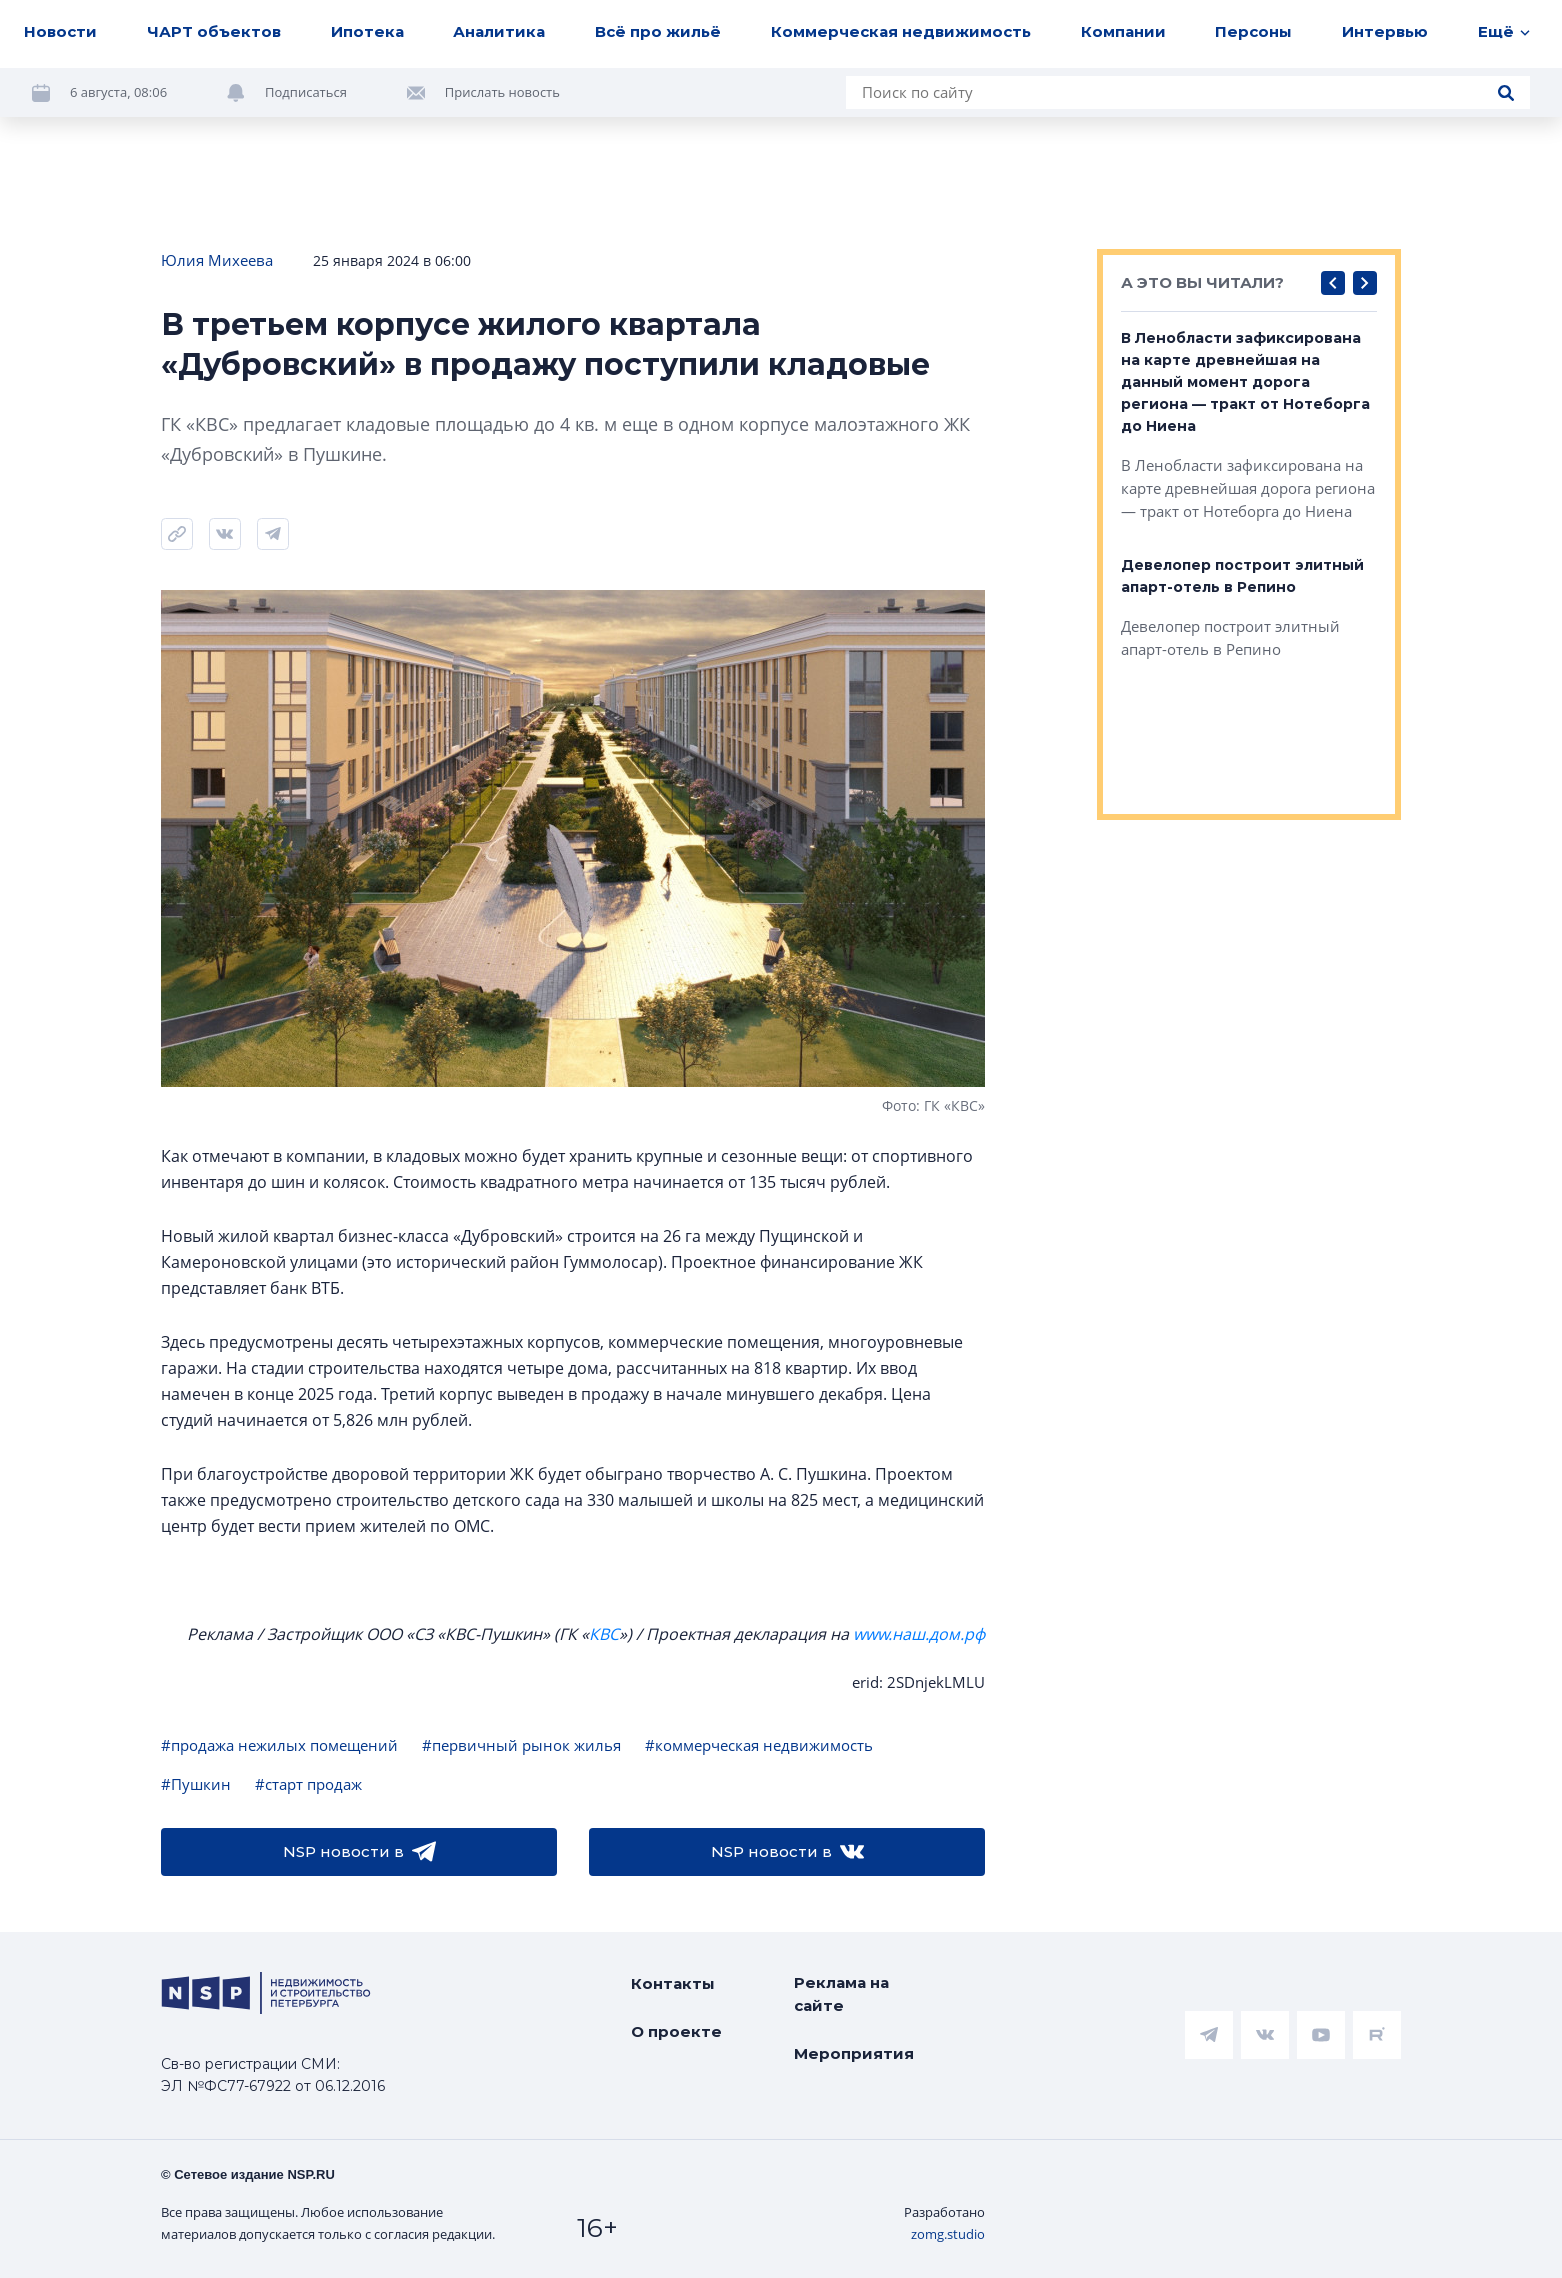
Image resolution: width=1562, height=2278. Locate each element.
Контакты (673, 1983)
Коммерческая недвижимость (901, 31)
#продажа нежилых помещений (279, 1745)
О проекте (676, 2031)
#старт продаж (308, 1784)
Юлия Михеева (217, 260)
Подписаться (306, 92)
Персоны (1253, 31)
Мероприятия (854, 2053)
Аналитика (499, 31)
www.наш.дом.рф (919, 1634)
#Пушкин (196, 1784)
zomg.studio (948, 2234)
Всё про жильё (658, 31)
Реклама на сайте (841, 1994)
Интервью (1385, 31)
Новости (60, 31)
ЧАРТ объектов (214, 31)
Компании (1123, 31)
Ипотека (367, 31)
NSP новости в (359, 1852)
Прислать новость (502, 92)
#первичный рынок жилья (521, 1745)
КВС (604, 1634)
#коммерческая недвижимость (759, 1745)
